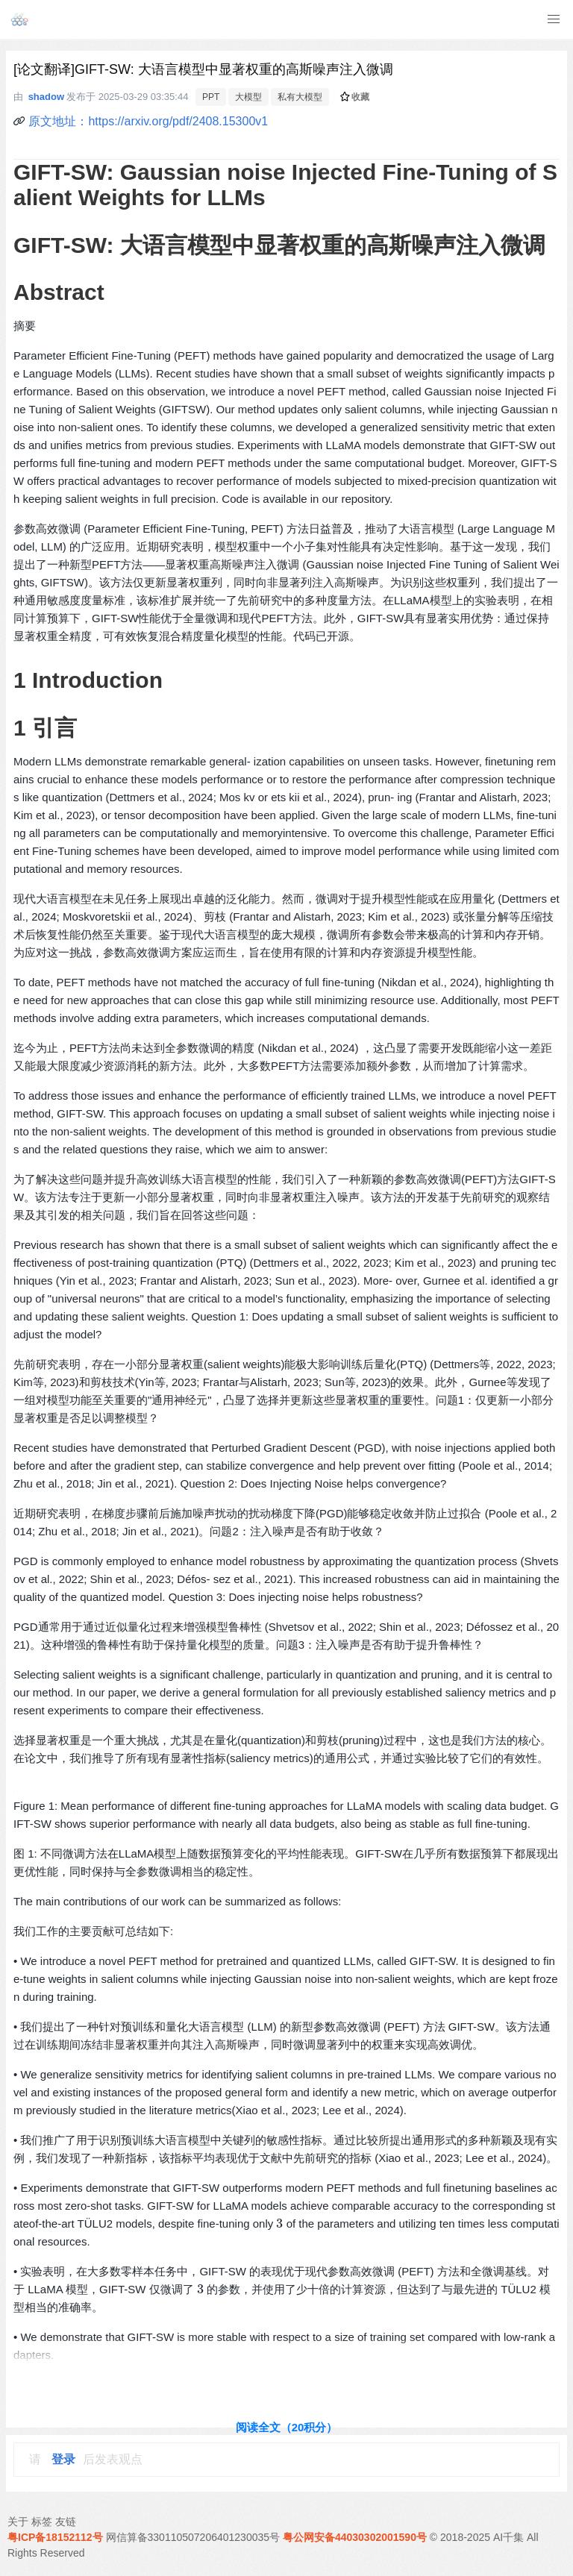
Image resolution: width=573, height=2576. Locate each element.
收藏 (354, 97)
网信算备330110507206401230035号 (193, 2537)
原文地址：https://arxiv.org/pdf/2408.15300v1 (148, 121)
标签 (41, 2522)
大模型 (248, 97)
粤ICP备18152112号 (55, 2537)
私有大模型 (300, 97)
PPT (210, 97)
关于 (17, 2522)
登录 (63, 2459)
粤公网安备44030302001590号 (355, 2537)
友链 (65, 2522)
